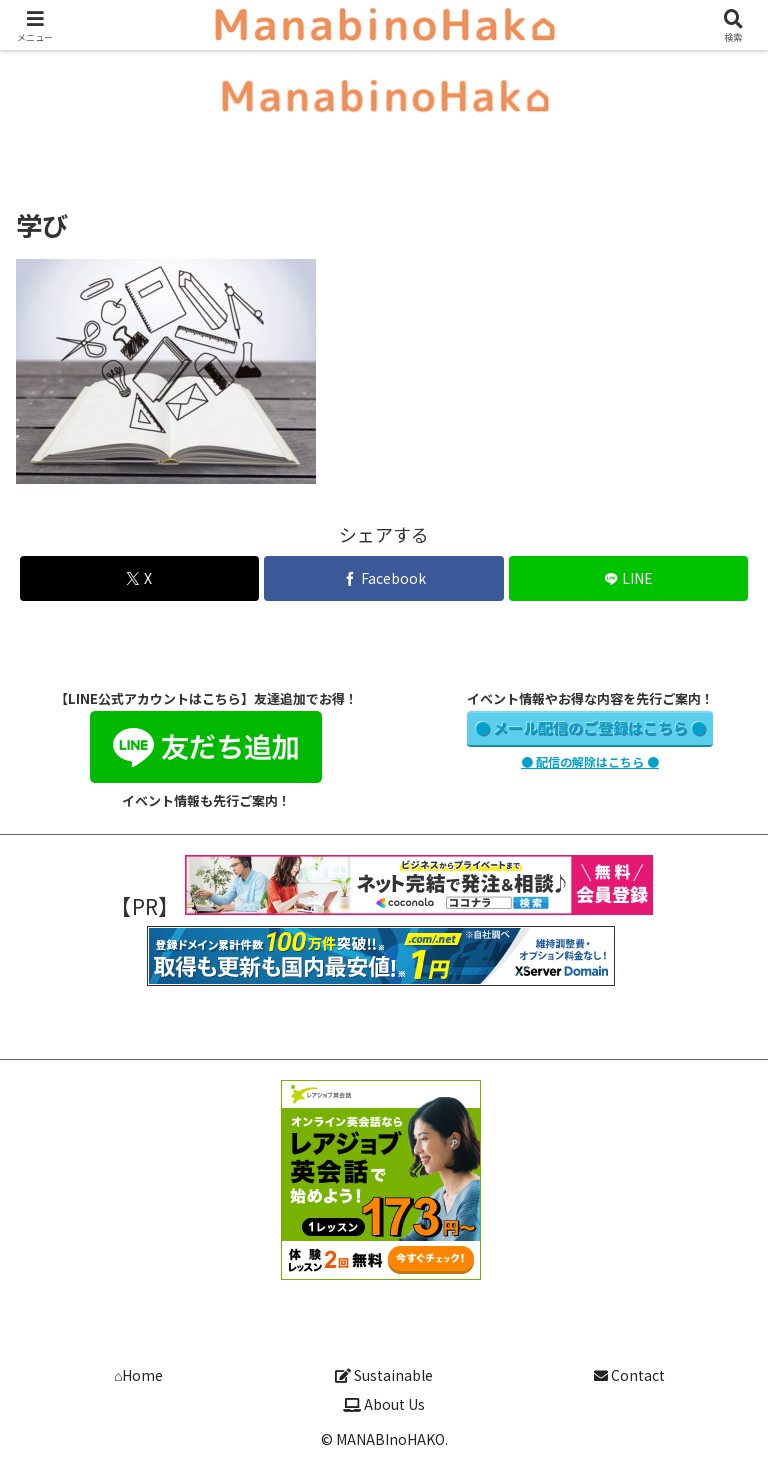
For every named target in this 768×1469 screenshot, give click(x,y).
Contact (629, 1375)
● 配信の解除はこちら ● (590, 761)
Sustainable (384, 1375)
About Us (384, 1404)
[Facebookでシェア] (383, 578)
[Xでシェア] (139, 578)
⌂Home (138, 1375)
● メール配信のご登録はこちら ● (590, 727)
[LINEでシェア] (628, 578)
